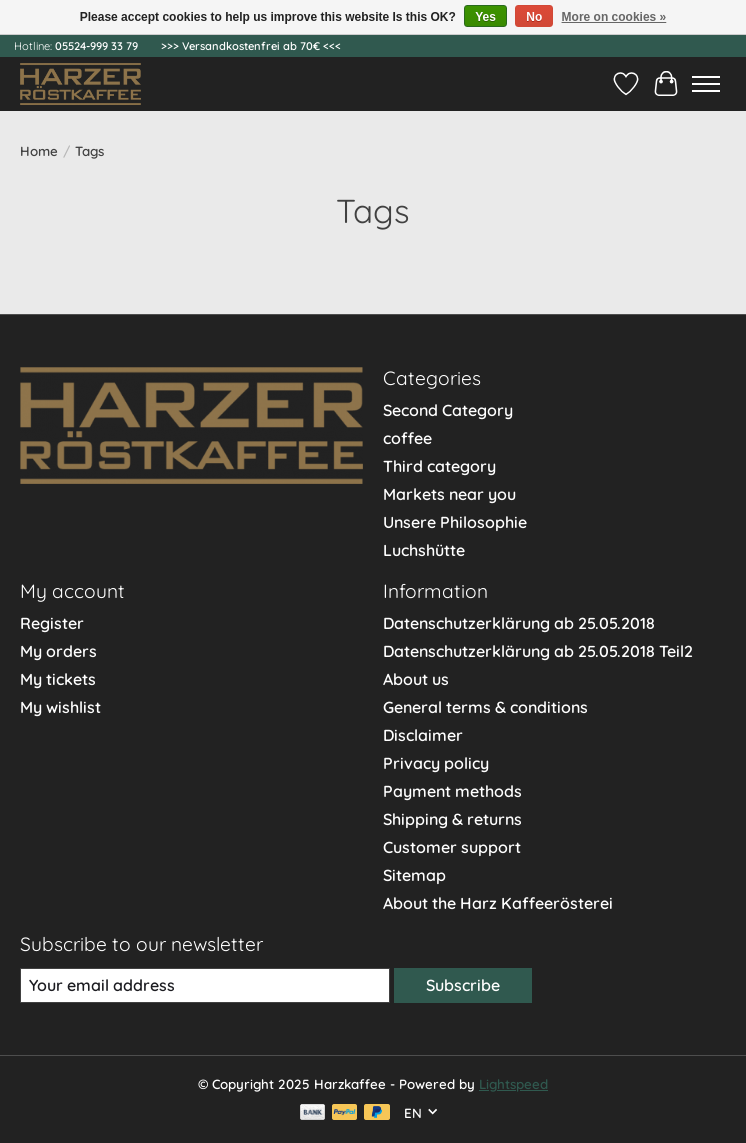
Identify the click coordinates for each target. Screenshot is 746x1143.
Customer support (452, 847)
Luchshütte (424, 550)
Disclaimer (423, 735)
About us (416, 679)
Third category (439, 466)
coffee (407, 438)
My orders (58, 651)
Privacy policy (436, 763)
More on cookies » (614, 17)
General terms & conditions (485, 707)
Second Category (448, 410)
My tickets (58, 679)
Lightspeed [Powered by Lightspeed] (513, 1084)
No (534, 17)
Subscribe (463, 985)
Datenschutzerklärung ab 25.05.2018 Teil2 (538, 651)
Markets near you (449, 494)
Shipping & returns (452, 819)
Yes (485, 17)
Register (52, 623)
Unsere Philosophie (455, 522)
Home (39, 151)
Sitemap (414, 875)
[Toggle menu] (706, 84)
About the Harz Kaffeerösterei (498, 903)
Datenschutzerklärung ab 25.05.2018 (519, 623)
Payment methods (452, 791)
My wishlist (60, 707)
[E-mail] (205, 985)
